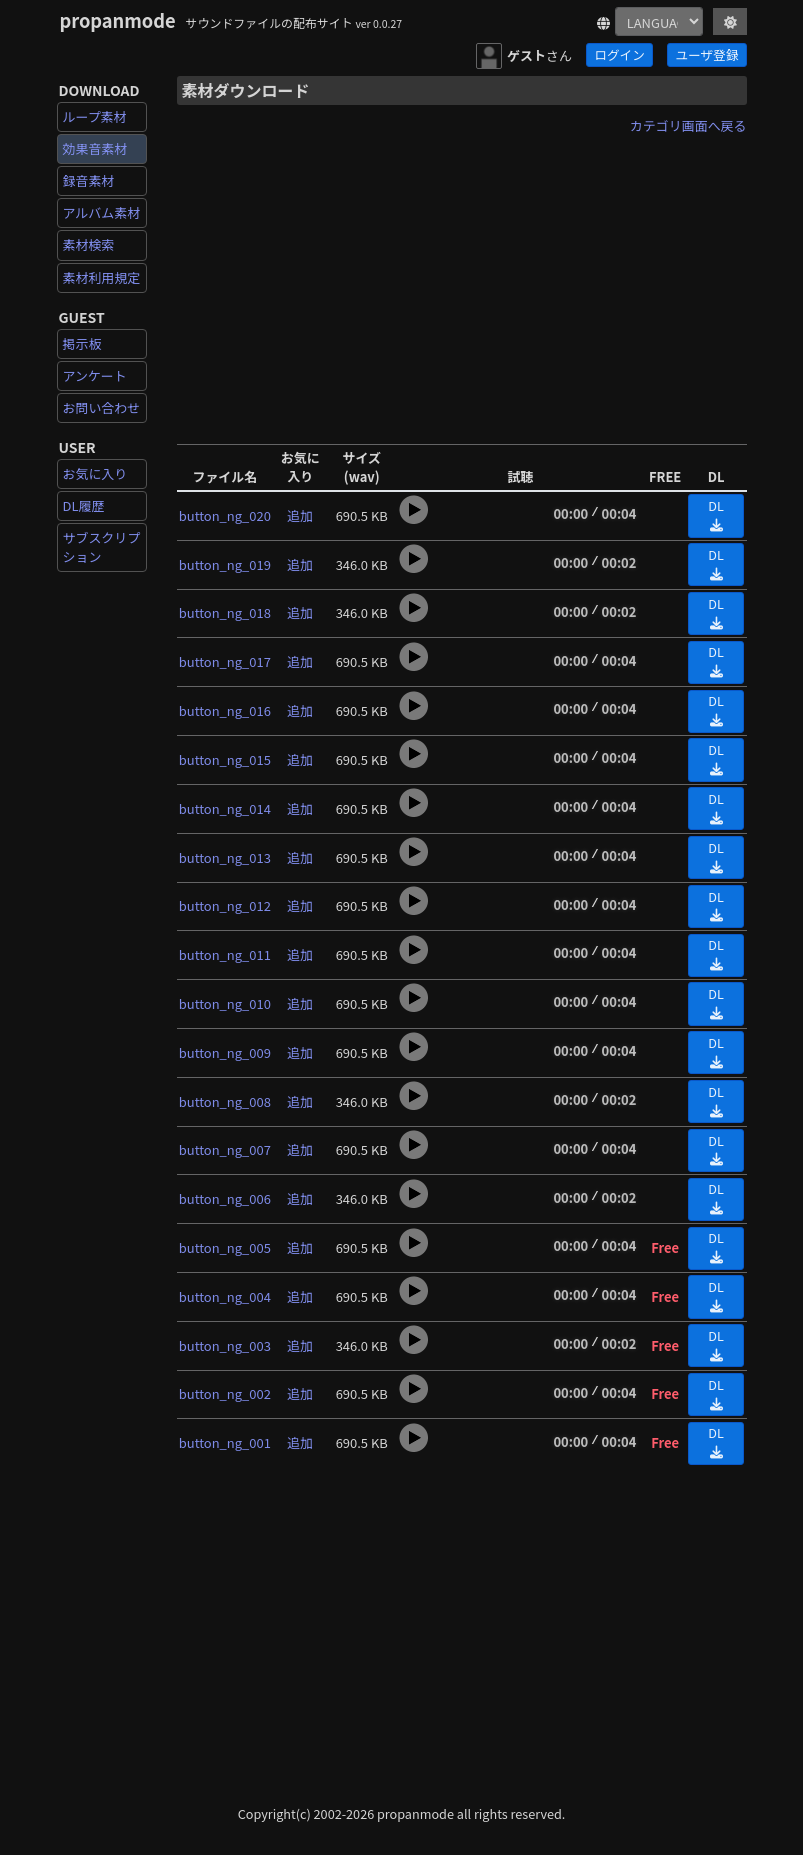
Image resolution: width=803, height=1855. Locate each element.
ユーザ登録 (707, 54)
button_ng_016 (225, 710)
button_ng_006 (225, 1198)
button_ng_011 (225, 954)
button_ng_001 (225, 1442)
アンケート (95, 375)
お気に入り (95, 473)
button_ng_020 (225, 515)
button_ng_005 (225, 1247)
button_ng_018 (225, 612)
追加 (300, 515)
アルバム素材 (102, 212)
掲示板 (82, 343)
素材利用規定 (102, 277)
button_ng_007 (225, 1149)
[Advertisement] (462, 283)
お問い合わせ (102, 407)
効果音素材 (95, 148)
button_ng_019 (225, 564)
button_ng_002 (225, 1393)
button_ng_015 (225, 759)
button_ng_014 (225, 808)
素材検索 (89, 244)
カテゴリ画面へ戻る (688, 125)
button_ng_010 (225, 1003)
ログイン (619, 54)
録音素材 (89, 180)
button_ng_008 (225, 1101)
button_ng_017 (225, 661)
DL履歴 (84, 505)
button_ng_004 (225, 1296)
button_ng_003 (225, 1345)
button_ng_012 (225, 905)
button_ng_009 (225, 1052)
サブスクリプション (102, 546)
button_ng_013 (225, 857)
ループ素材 (95, 116)
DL (716, 514)
